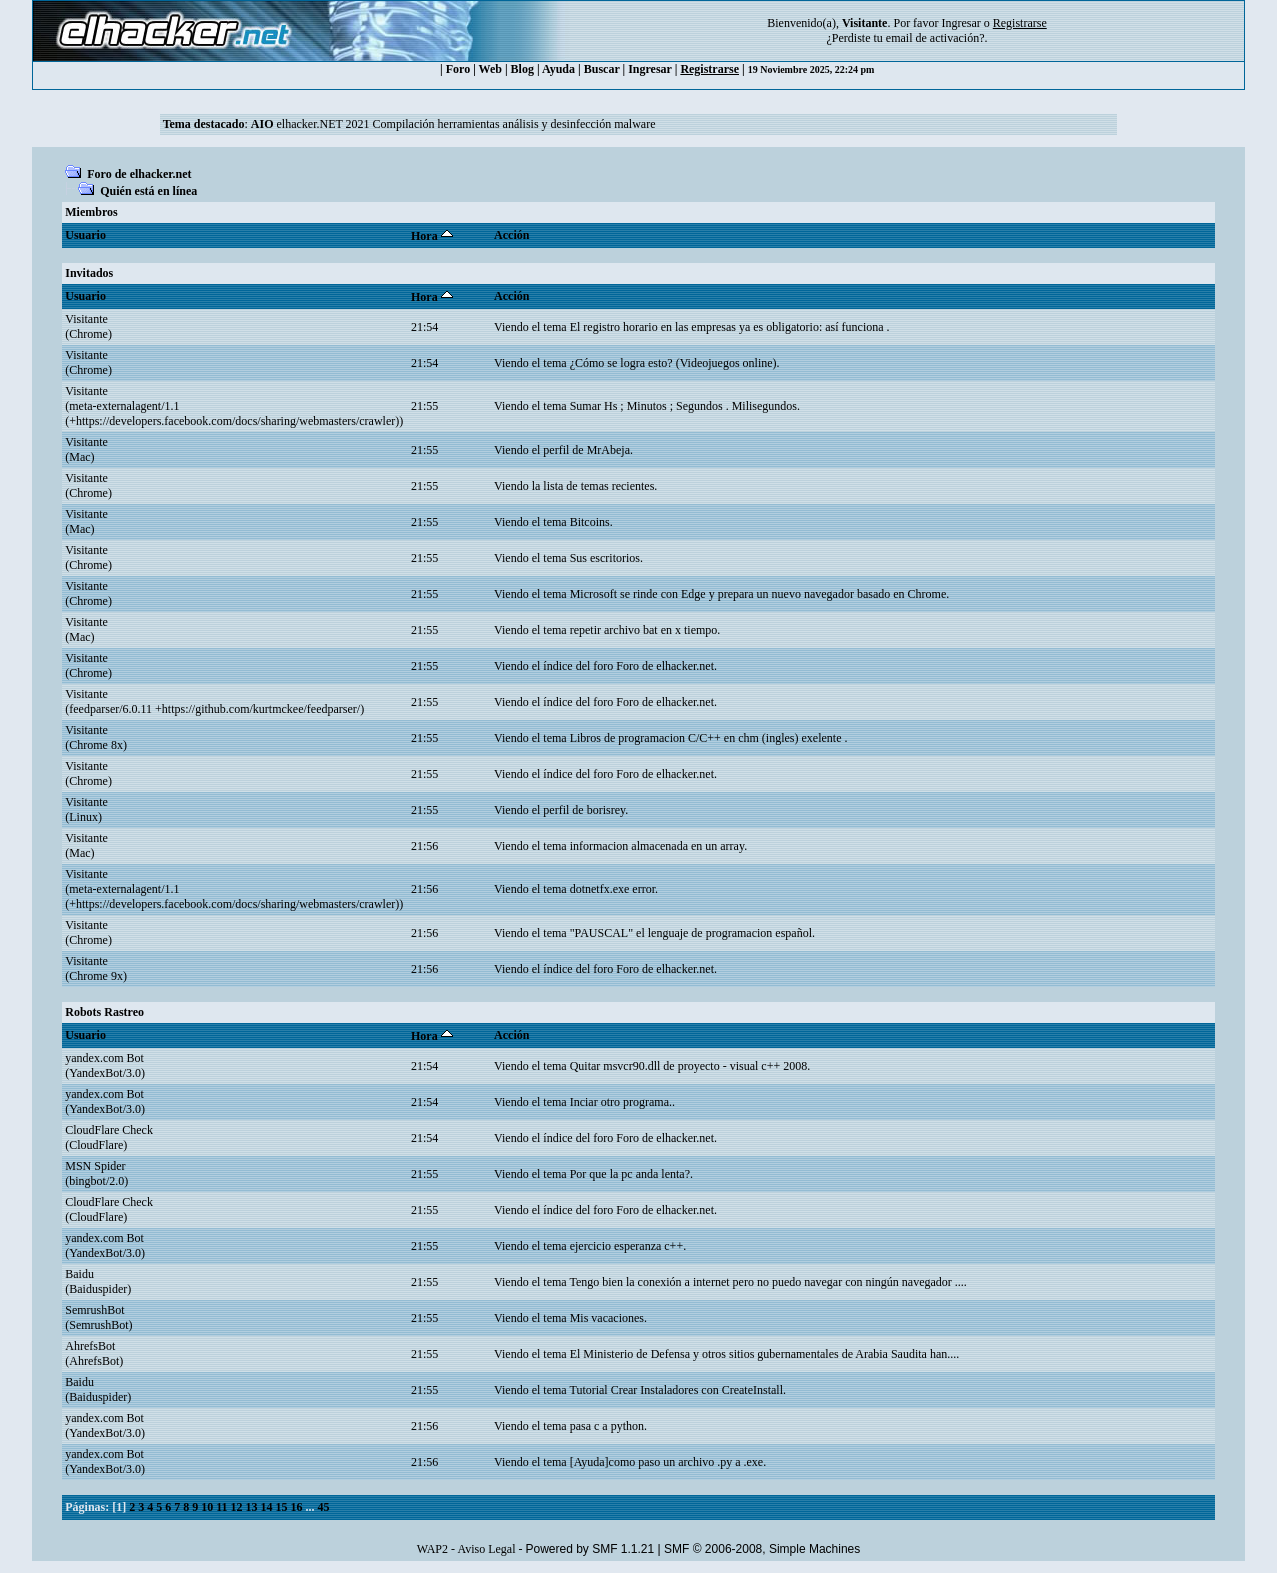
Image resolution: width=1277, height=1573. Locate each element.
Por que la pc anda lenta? (630, 1174)
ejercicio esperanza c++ (626, 1246)
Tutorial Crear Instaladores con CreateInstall (676, 1390)
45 (324, 1507)
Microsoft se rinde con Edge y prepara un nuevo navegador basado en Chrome (758, 594)
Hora (432, 236)
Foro (458, 69)
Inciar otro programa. (621, 1102)
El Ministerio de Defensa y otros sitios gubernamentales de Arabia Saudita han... (763, 1354)
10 (207, 1507)
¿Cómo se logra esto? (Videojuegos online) (673, 363)
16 (297, 1507)
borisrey (606, 810)
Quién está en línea (148, 191)
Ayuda (558, 69)
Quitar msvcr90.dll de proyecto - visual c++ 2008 (688, 1066)
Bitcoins (590, 522)
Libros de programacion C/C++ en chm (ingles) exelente (707, 738)
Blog (522, 69)
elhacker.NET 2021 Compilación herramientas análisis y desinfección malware (453, 124)
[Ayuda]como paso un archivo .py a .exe (667, 1462)
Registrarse (709, 69)
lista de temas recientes (598, 486)
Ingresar (960, 23)
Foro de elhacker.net (139, 174)
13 (252, 1507)
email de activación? (935, 38)
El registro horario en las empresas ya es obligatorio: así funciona (728, 327)
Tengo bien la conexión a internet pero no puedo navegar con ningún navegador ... (766, 1282)
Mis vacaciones (607, 1318)
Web (490, 69)
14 (267, 1507)
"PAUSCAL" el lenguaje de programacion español (691, 933)
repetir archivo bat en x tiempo (644, 630)
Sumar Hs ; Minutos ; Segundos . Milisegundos (683, 406)
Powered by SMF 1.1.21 (589, 1549)
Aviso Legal (486, 1549)
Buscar (602, 69)
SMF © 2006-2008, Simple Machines (762, 1549)
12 (237, 1507)
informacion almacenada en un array (657, 846)
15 (282, 1507)
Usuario (85, 235)
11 (221, 1507)
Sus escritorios (605, 558)
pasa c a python (607, 1426)
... (312, 1507)
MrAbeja (608, 450)
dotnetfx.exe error (612, 889)
